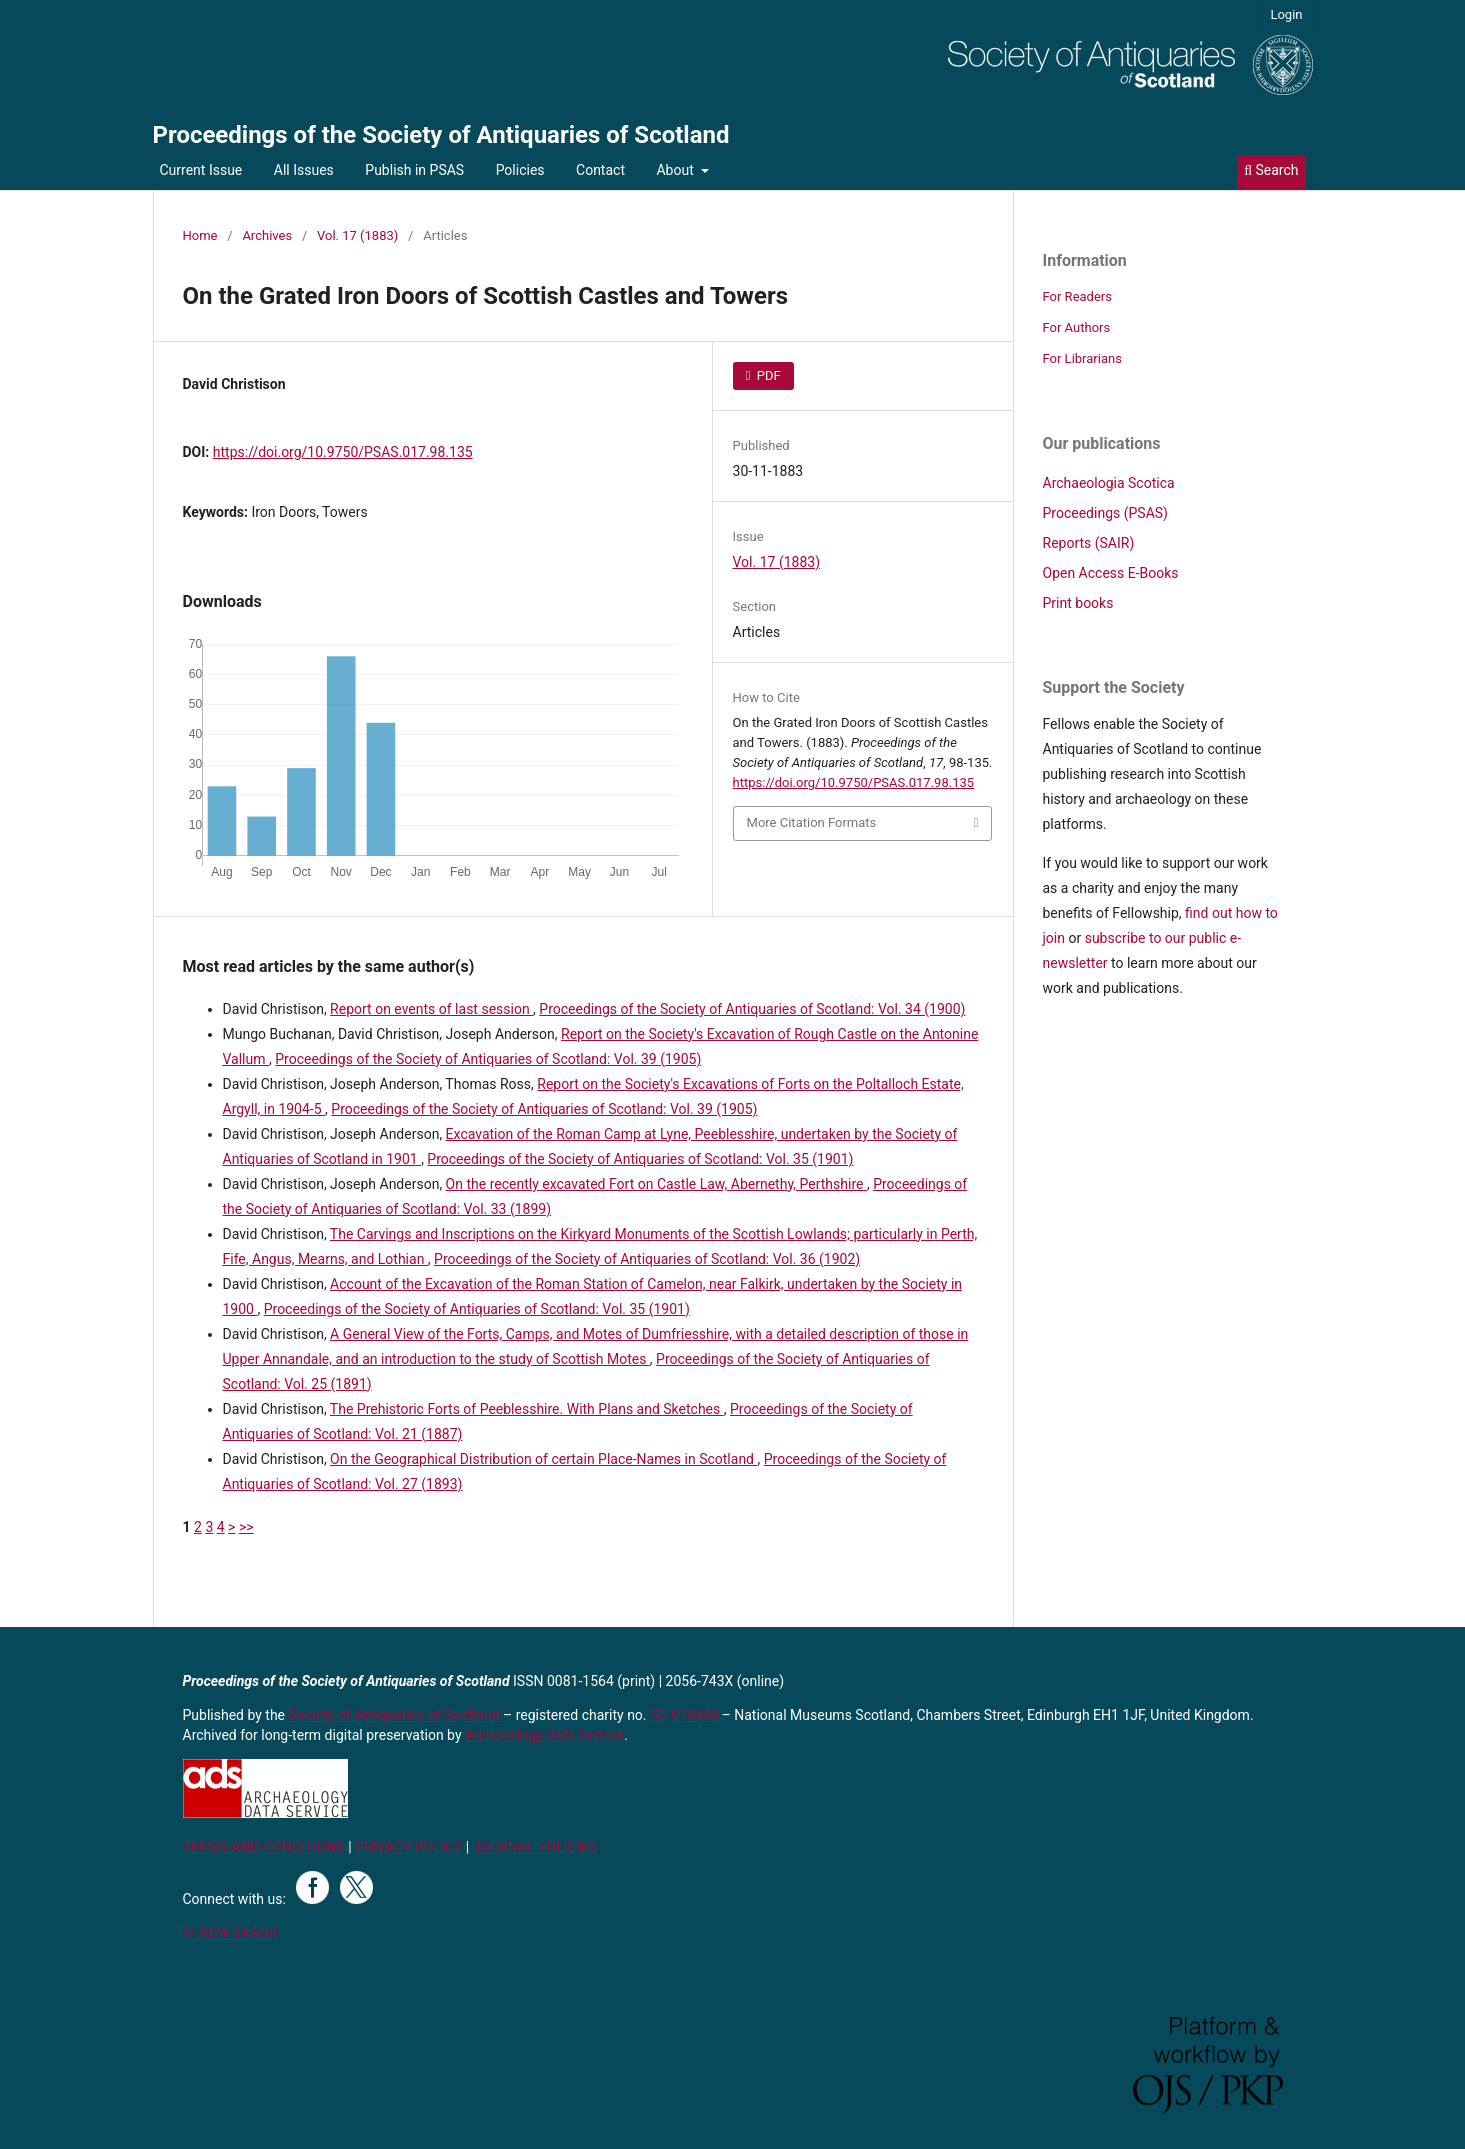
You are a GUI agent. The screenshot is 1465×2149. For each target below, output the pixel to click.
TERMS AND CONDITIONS (264, 1847)
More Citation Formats (812, 822)
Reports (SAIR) (1089, 543)
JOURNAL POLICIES (535, 1847)
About (676, 170)
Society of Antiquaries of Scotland (396, 1715)
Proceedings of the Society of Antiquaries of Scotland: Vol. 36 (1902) (647, 1259)
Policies (520, 170)
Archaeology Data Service (544, 1735)
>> (246, 1527)
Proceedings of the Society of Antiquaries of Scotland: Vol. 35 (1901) (640, 1159)
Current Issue (201, 170)
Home (200, 235)
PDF (767, 375)
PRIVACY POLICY (408, 1847)
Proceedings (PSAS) (1105, 513)
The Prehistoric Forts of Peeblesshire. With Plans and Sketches (527, 1409)
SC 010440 (684, 1715)
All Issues (304, 170)
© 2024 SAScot (230, 1933)
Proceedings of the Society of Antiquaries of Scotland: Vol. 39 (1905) (488, 1059)
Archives (267, 235)
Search (1271, 170)
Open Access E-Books (1111, 573)
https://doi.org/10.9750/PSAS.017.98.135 (343, 452)
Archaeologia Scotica (1109, 483)
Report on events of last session (431, 1009)
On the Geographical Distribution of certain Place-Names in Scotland (543, 1459)
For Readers (1078, 296)
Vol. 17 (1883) (357, 235)
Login (1286, 14)
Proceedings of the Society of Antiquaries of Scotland (441, 135)
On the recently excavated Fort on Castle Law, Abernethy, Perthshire (656, 1184)
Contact (600, 170)
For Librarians (1082, 358)
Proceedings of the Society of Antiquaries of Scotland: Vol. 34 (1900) (752, 1009)
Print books (1078, 603)
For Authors (1077, 327)
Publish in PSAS (414, 170)
